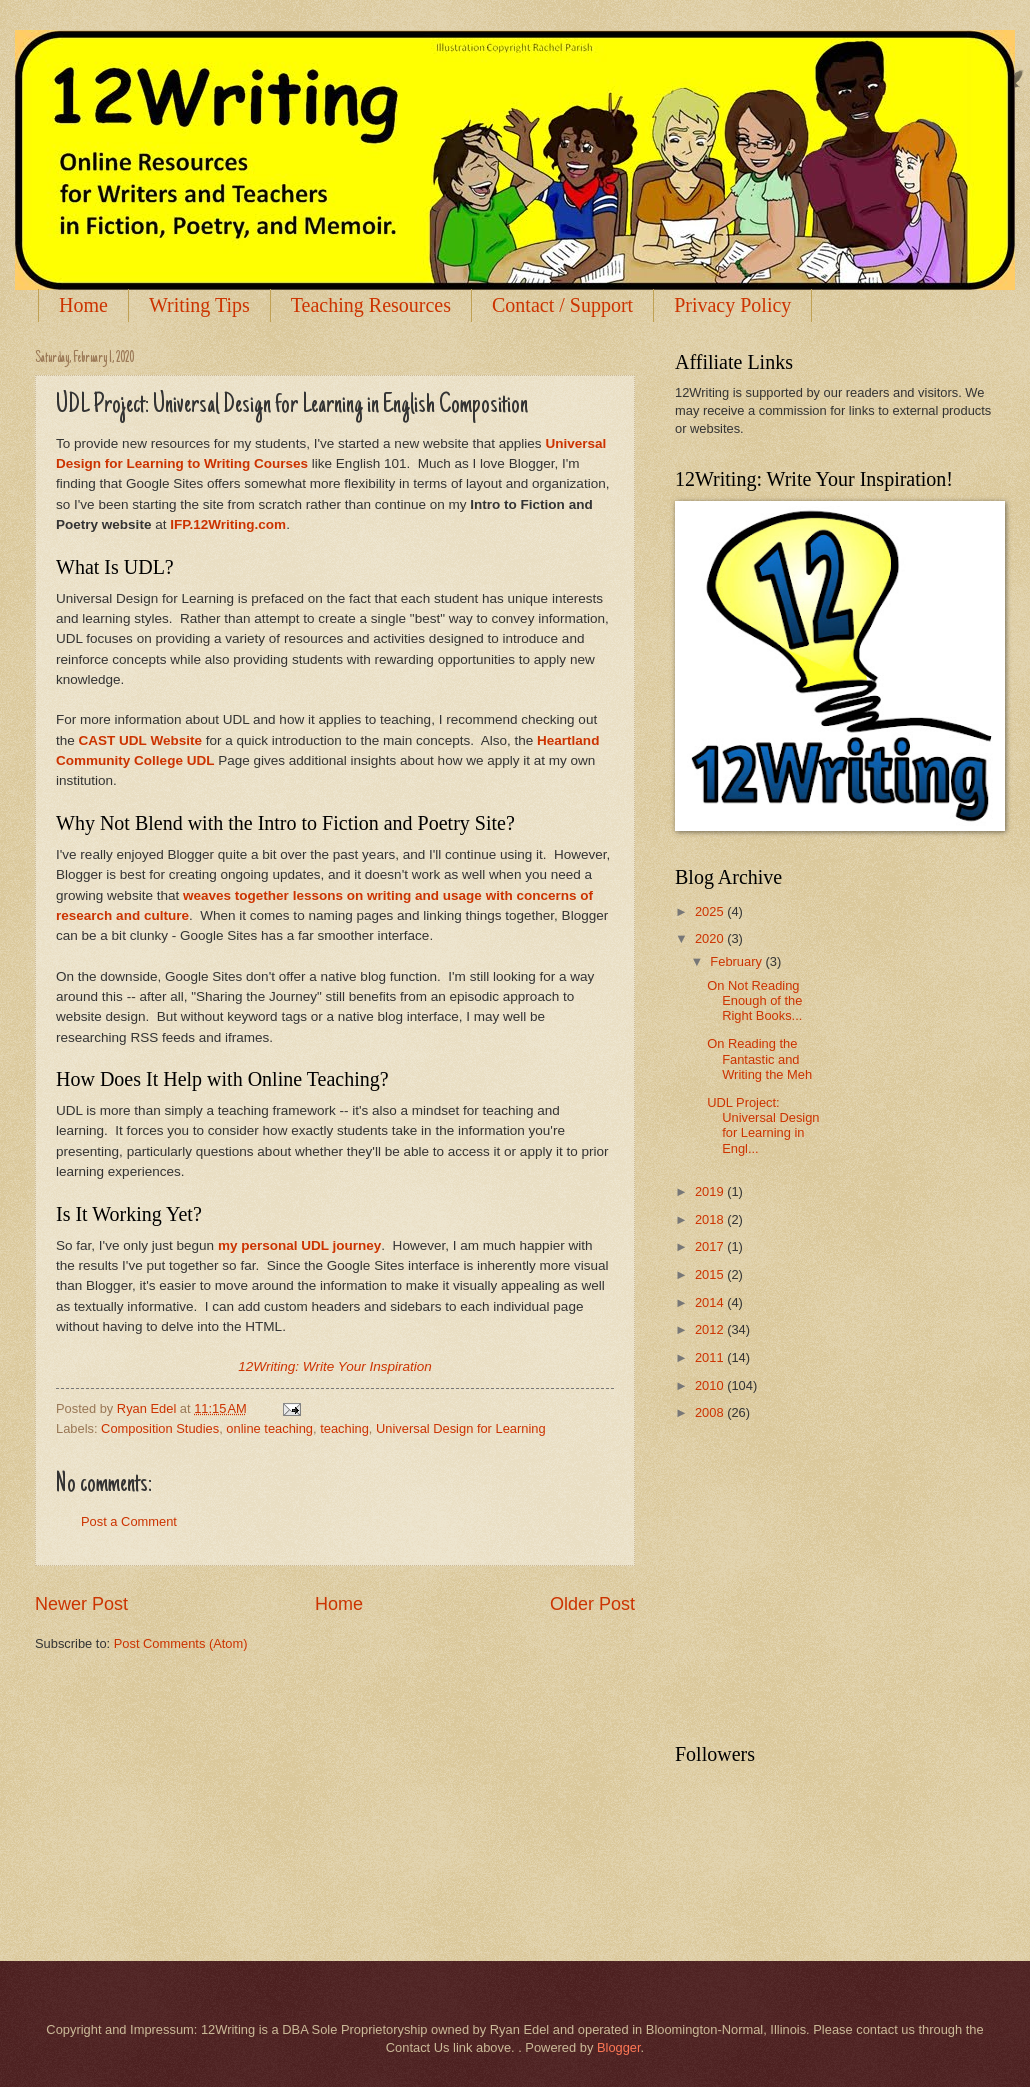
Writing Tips (199, 305)
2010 (711, 1385)
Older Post (592, 1604)
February (737, 961)
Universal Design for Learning (461, 1428)
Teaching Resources (371, 305)
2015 (711, 1274)
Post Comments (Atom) (181, 1643)
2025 (711, 911)
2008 (711, 1412)
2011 (711, 1357)
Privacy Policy (732, 305)
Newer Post (81, 1604)
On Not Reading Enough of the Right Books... (754, 1001)
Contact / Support (562, 305)
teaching (344, 1428)
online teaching (269, 1428)
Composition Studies (160, 1428)
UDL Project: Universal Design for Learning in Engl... (763, 1125)
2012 (711, 1329)
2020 (711, 938)
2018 (711, 1219)
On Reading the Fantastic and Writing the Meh (759, 1059)
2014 (711, 1302)
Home (83, 305)
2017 (711, 1246)
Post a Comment (129, 1521)
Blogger (619, 2047)
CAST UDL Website (140, 740)
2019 (711, 1191)
